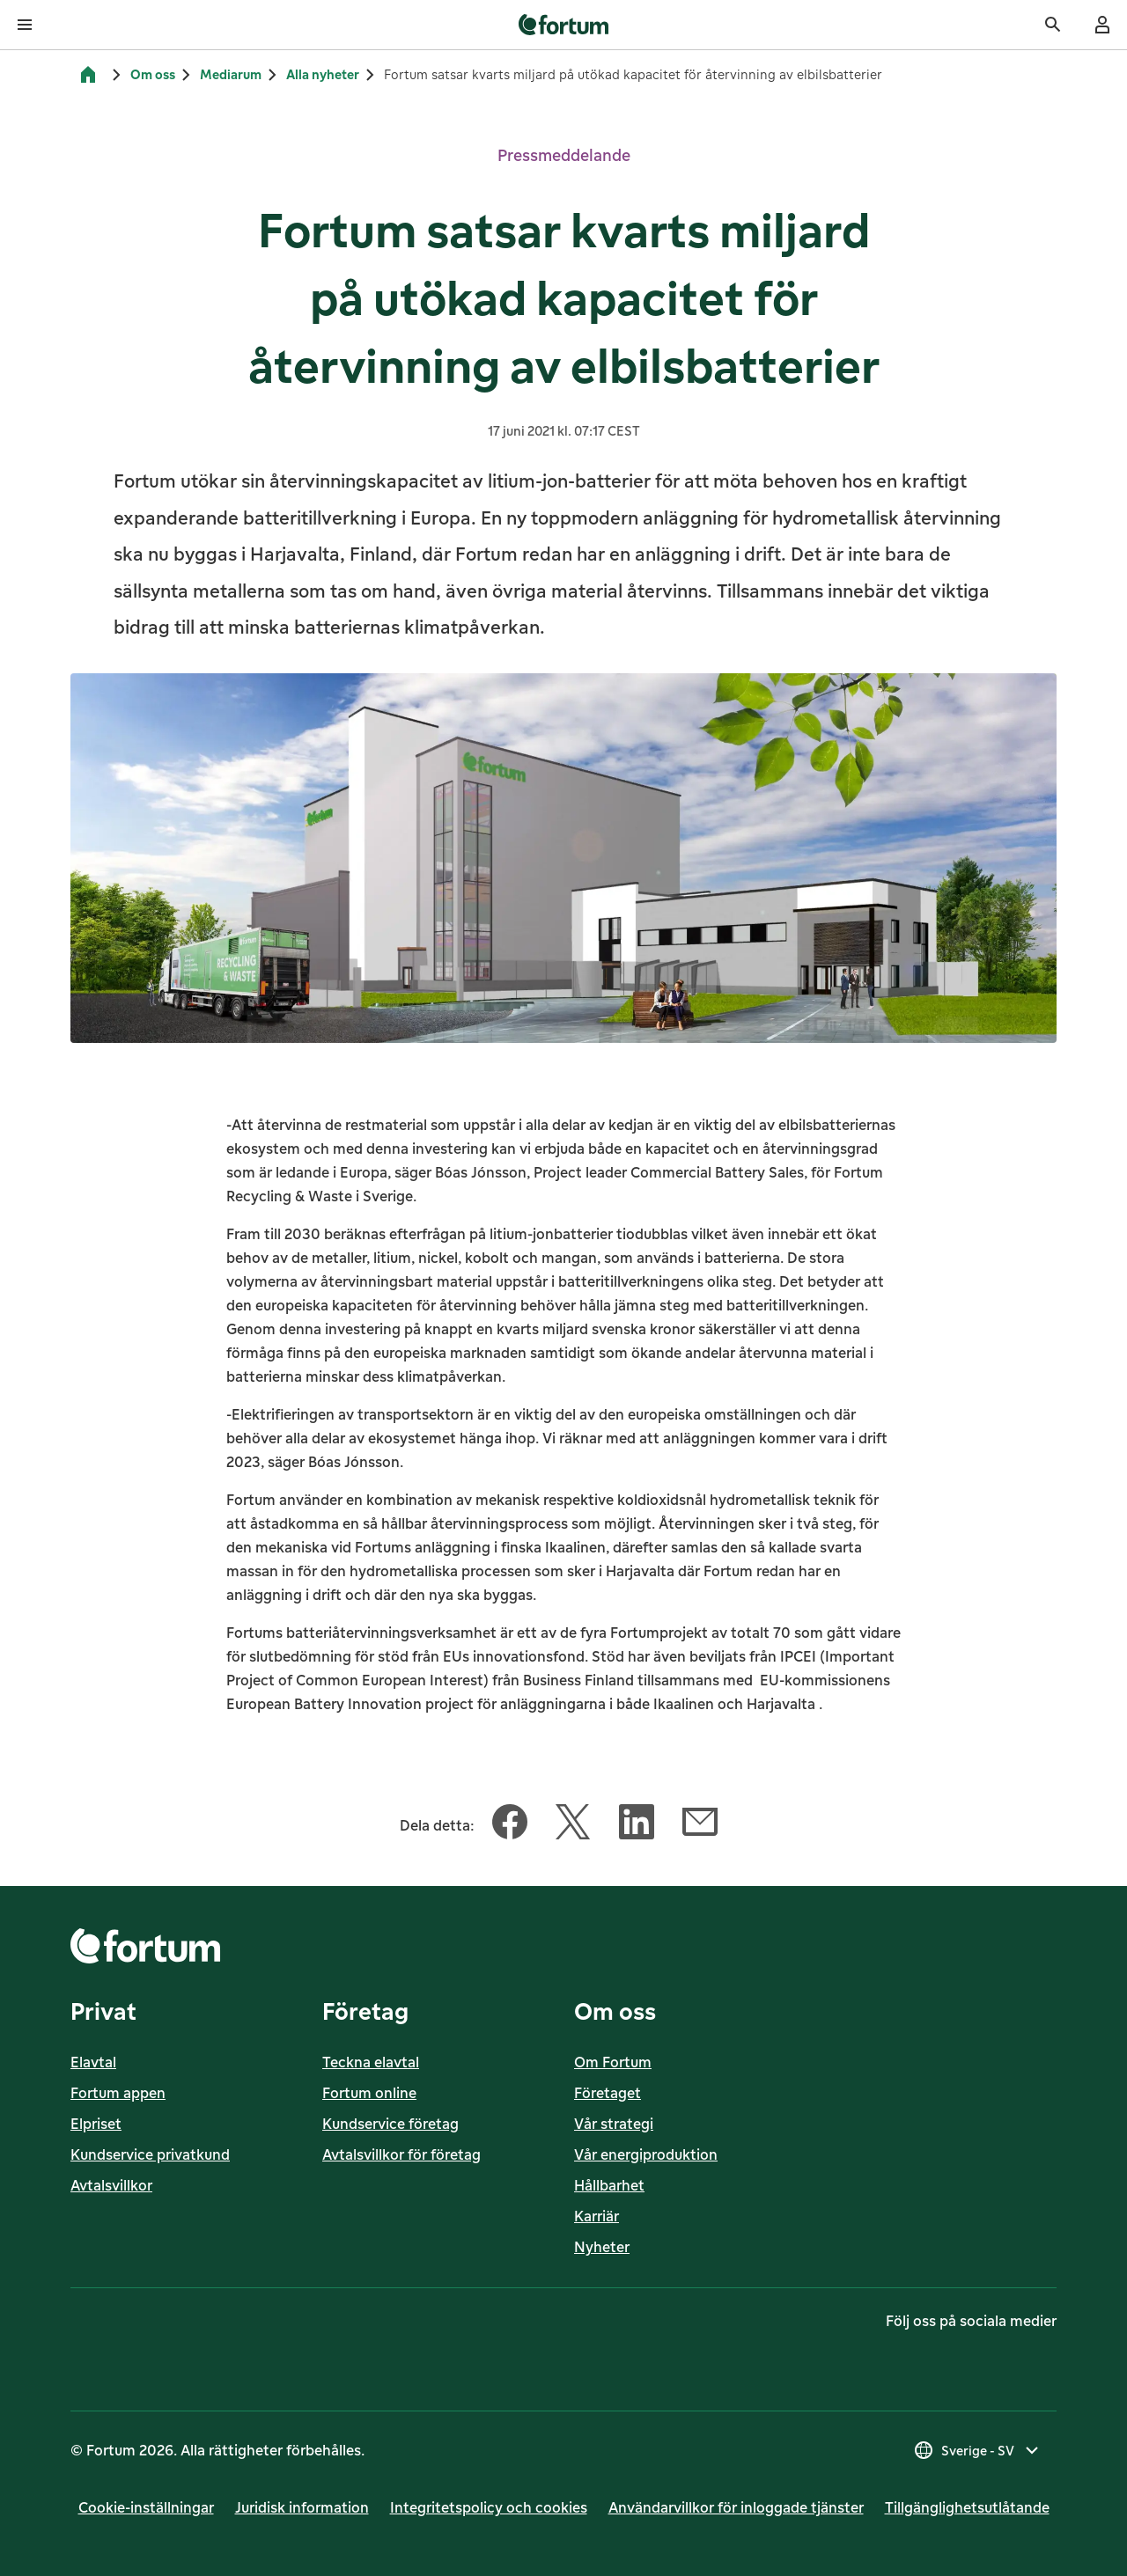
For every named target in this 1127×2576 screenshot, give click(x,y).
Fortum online (369, 2093)
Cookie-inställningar (146, 2507)
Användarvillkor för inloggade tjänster (736, 2507)
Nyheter (602, 2247)
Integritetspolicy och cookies (488, 2507)
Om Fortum (613, 2062)
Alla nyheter (322, 74)
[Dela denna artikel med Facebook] (510, 1825)
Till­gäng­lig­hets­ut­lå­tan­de (967, 2507)
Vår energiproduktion (646, 2154)
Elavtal (93, 2062)
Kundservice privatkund (150, 2154)
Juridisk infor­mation (302, 2507)
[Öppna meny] (24, 24)
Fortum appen (118, 2093)
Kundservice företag (390, 2123)
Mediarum (230, 74)
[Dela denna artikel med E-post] (700, 1825)
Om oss (152, 74)
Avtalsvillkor (111, 2185)
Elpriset (96, 2123)
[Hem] (88, 74)
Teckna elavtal (370, 2062)
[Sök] (1053, 24)
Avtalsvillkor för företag (401, 2154)
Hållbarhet (609, 2185)
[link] (564, 24)
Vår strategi (613, 2123)
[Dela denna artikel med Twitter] (573, 1825)
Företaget (607, 2093)
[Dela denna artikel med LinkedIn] (636, 1825)
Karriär (596, 2216)
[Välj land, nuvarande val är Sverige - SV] (978, 2450)
